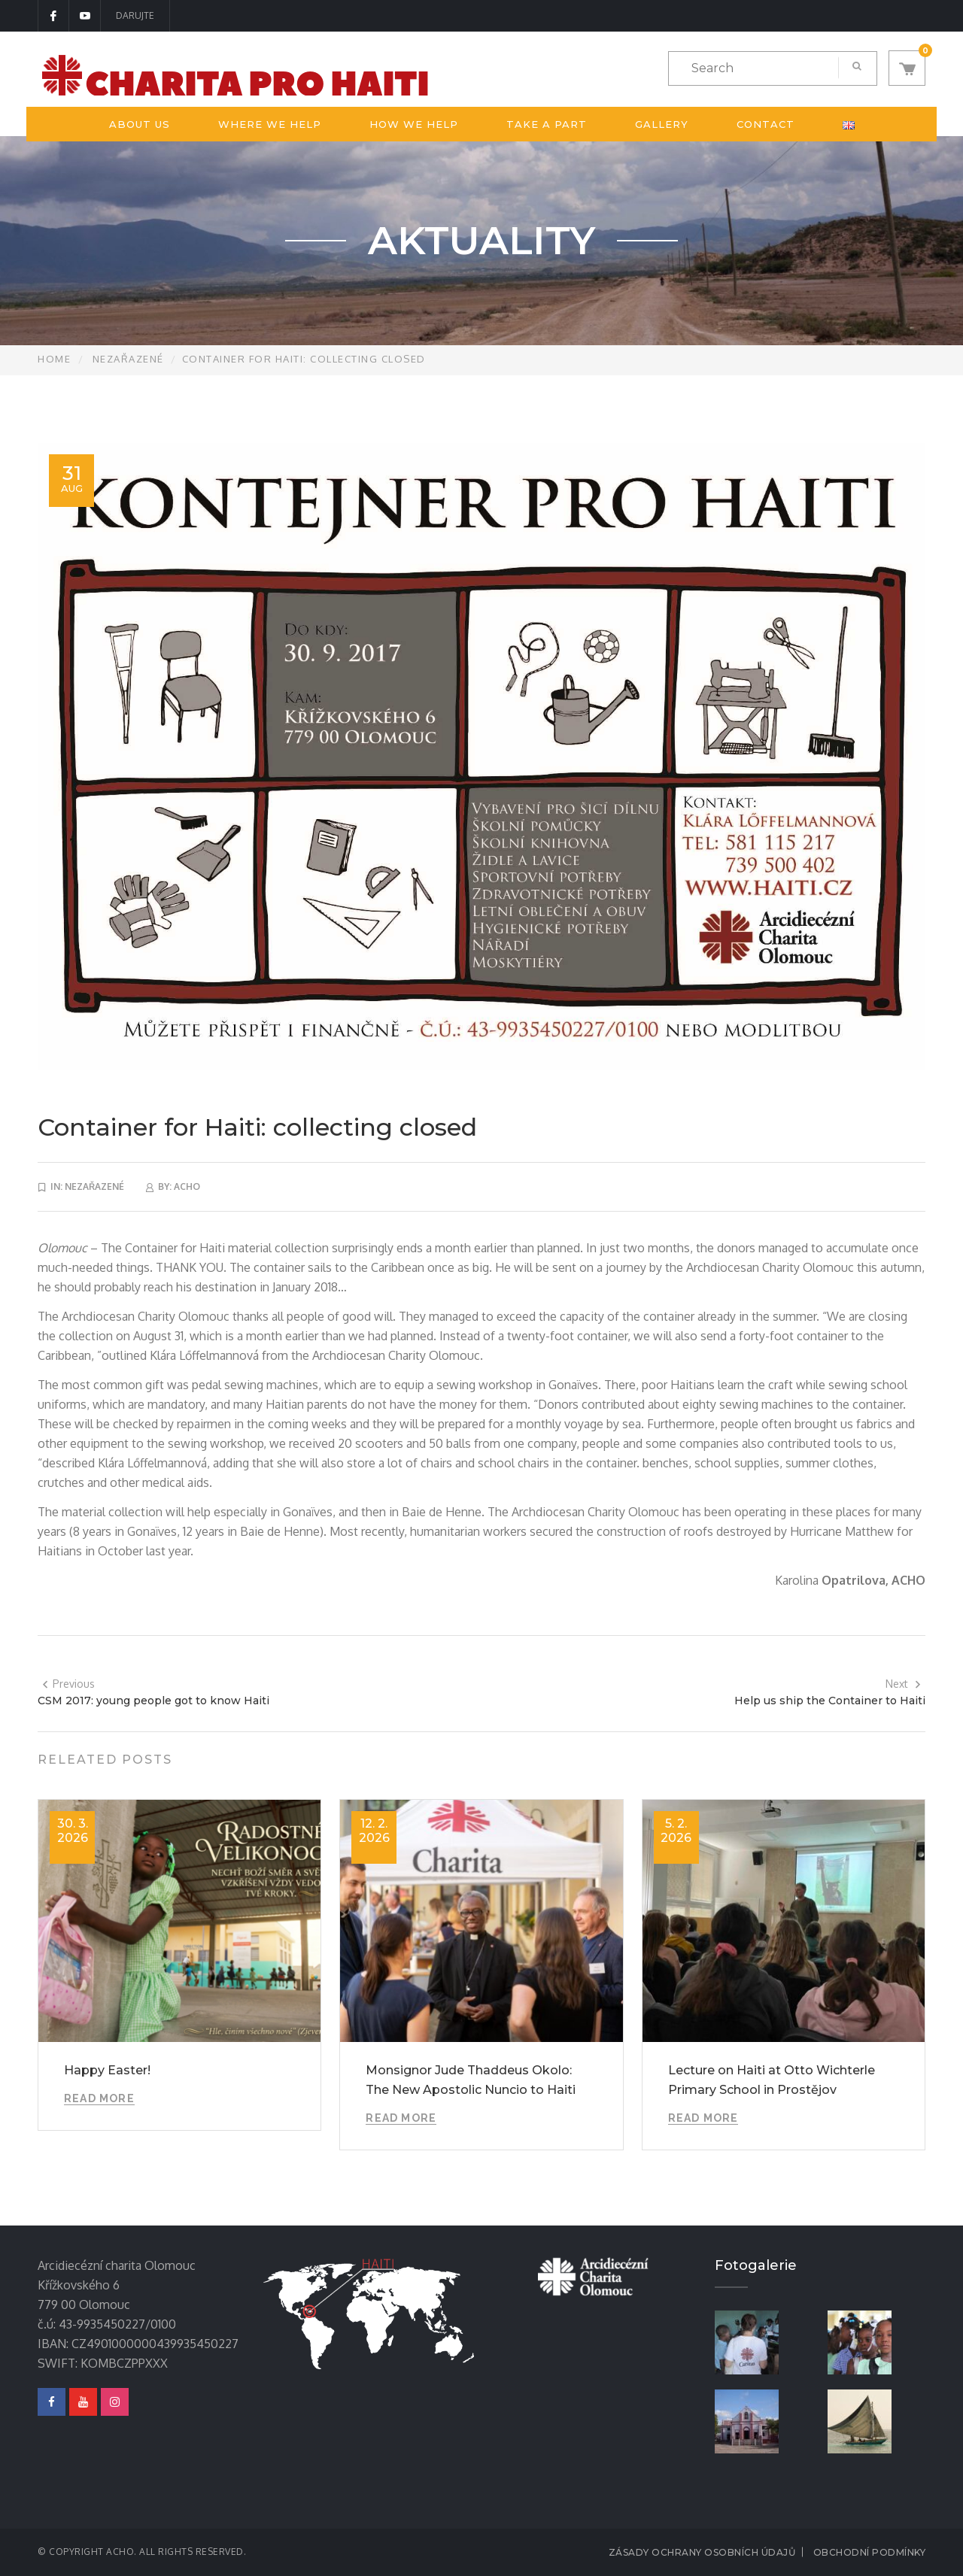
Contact (765, 124)
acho (187, 1186)
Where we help (269, 124)
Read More (99, 2098)
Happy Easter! (107, 2070)
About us (139, 124)
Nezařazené (128, 359)
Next (904, 1683)
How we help (413, 124)
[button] (907, 68)
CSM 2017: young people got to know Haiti (153, 1700)
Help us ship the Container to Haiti (829, 1700)
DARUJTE (135, 15)
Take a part (546, 124)
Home (54, 359)
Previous (68, 1683)
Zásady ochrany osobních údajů (702, 2552)
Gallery (661, 124)
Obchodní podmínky (869, 2552)
